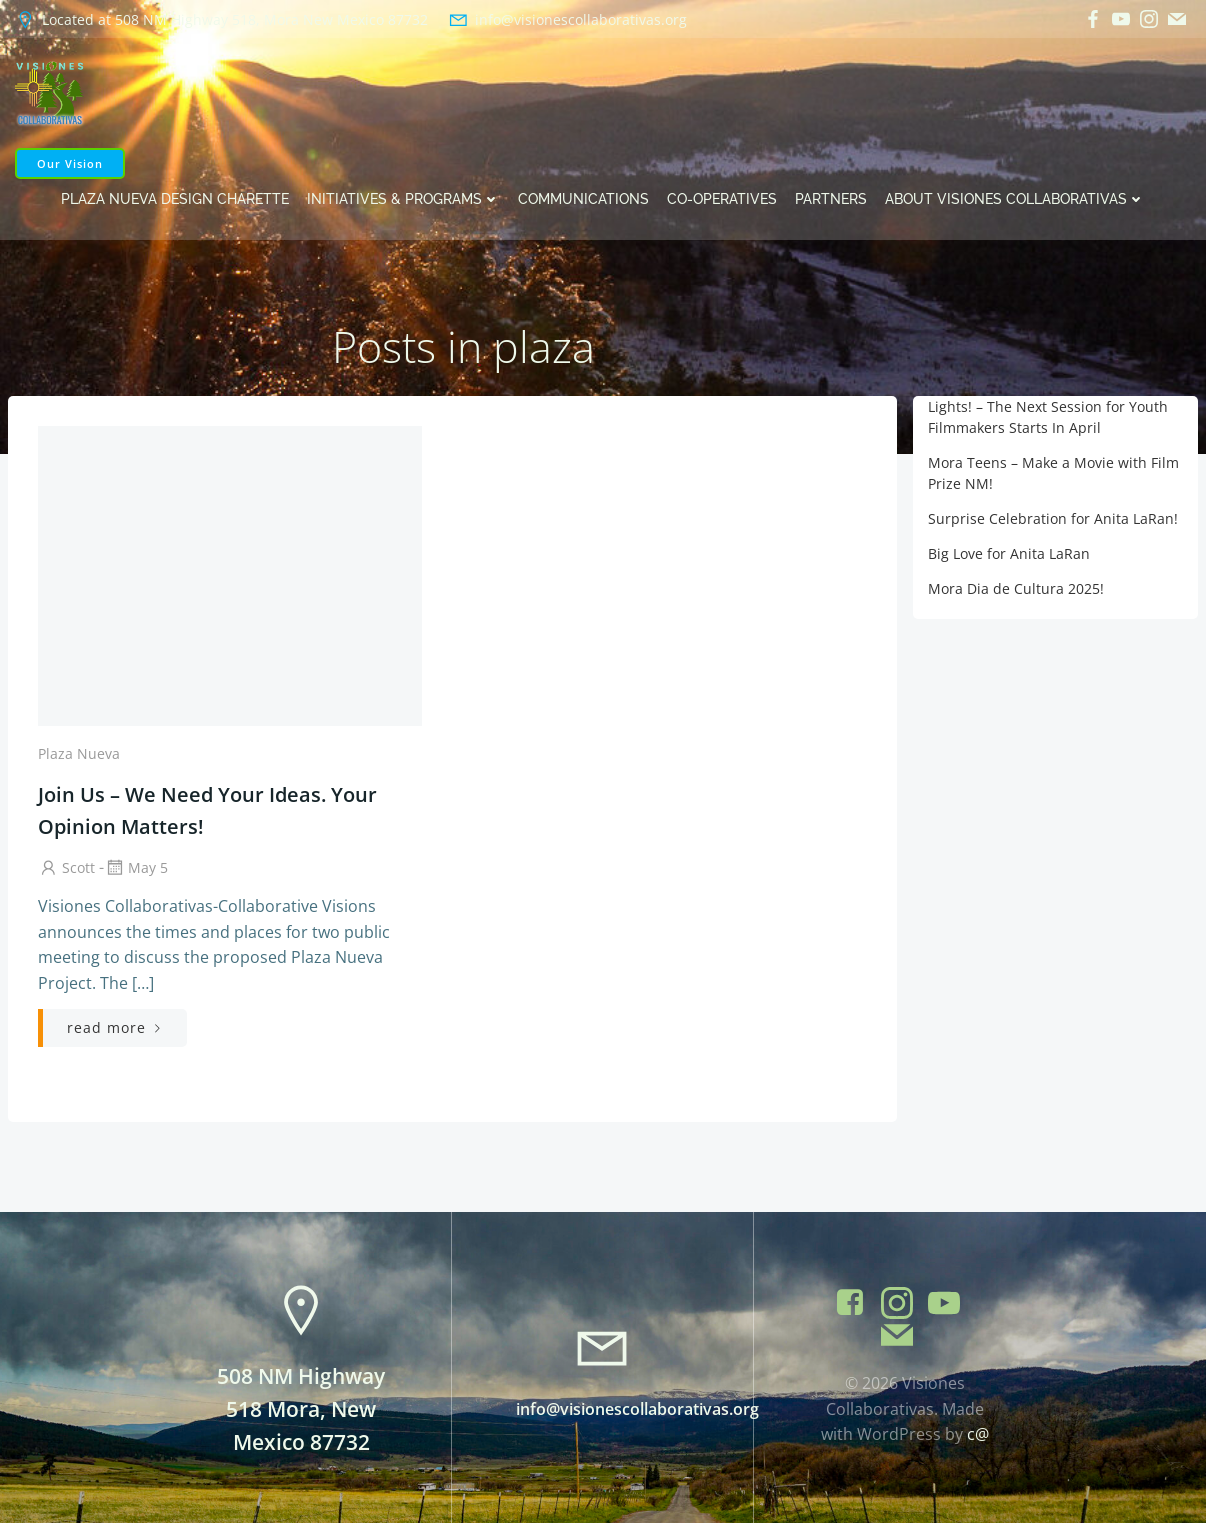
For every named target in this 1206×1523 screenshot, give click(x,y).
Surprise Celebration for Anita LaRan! (1053, 518)
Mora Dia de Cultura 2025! (1016, 588)
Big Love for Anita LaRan (1009, 553)
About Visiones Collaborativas (1015, 199)
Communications (583, 199)
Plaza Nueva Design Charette (175, 199)
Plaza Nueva (79, 753)
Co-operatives (722, 199)
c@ (978, 1434)
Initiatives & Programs (403, 199)
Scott (66, 867)
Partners (831, 199)
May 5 (136, 867)
